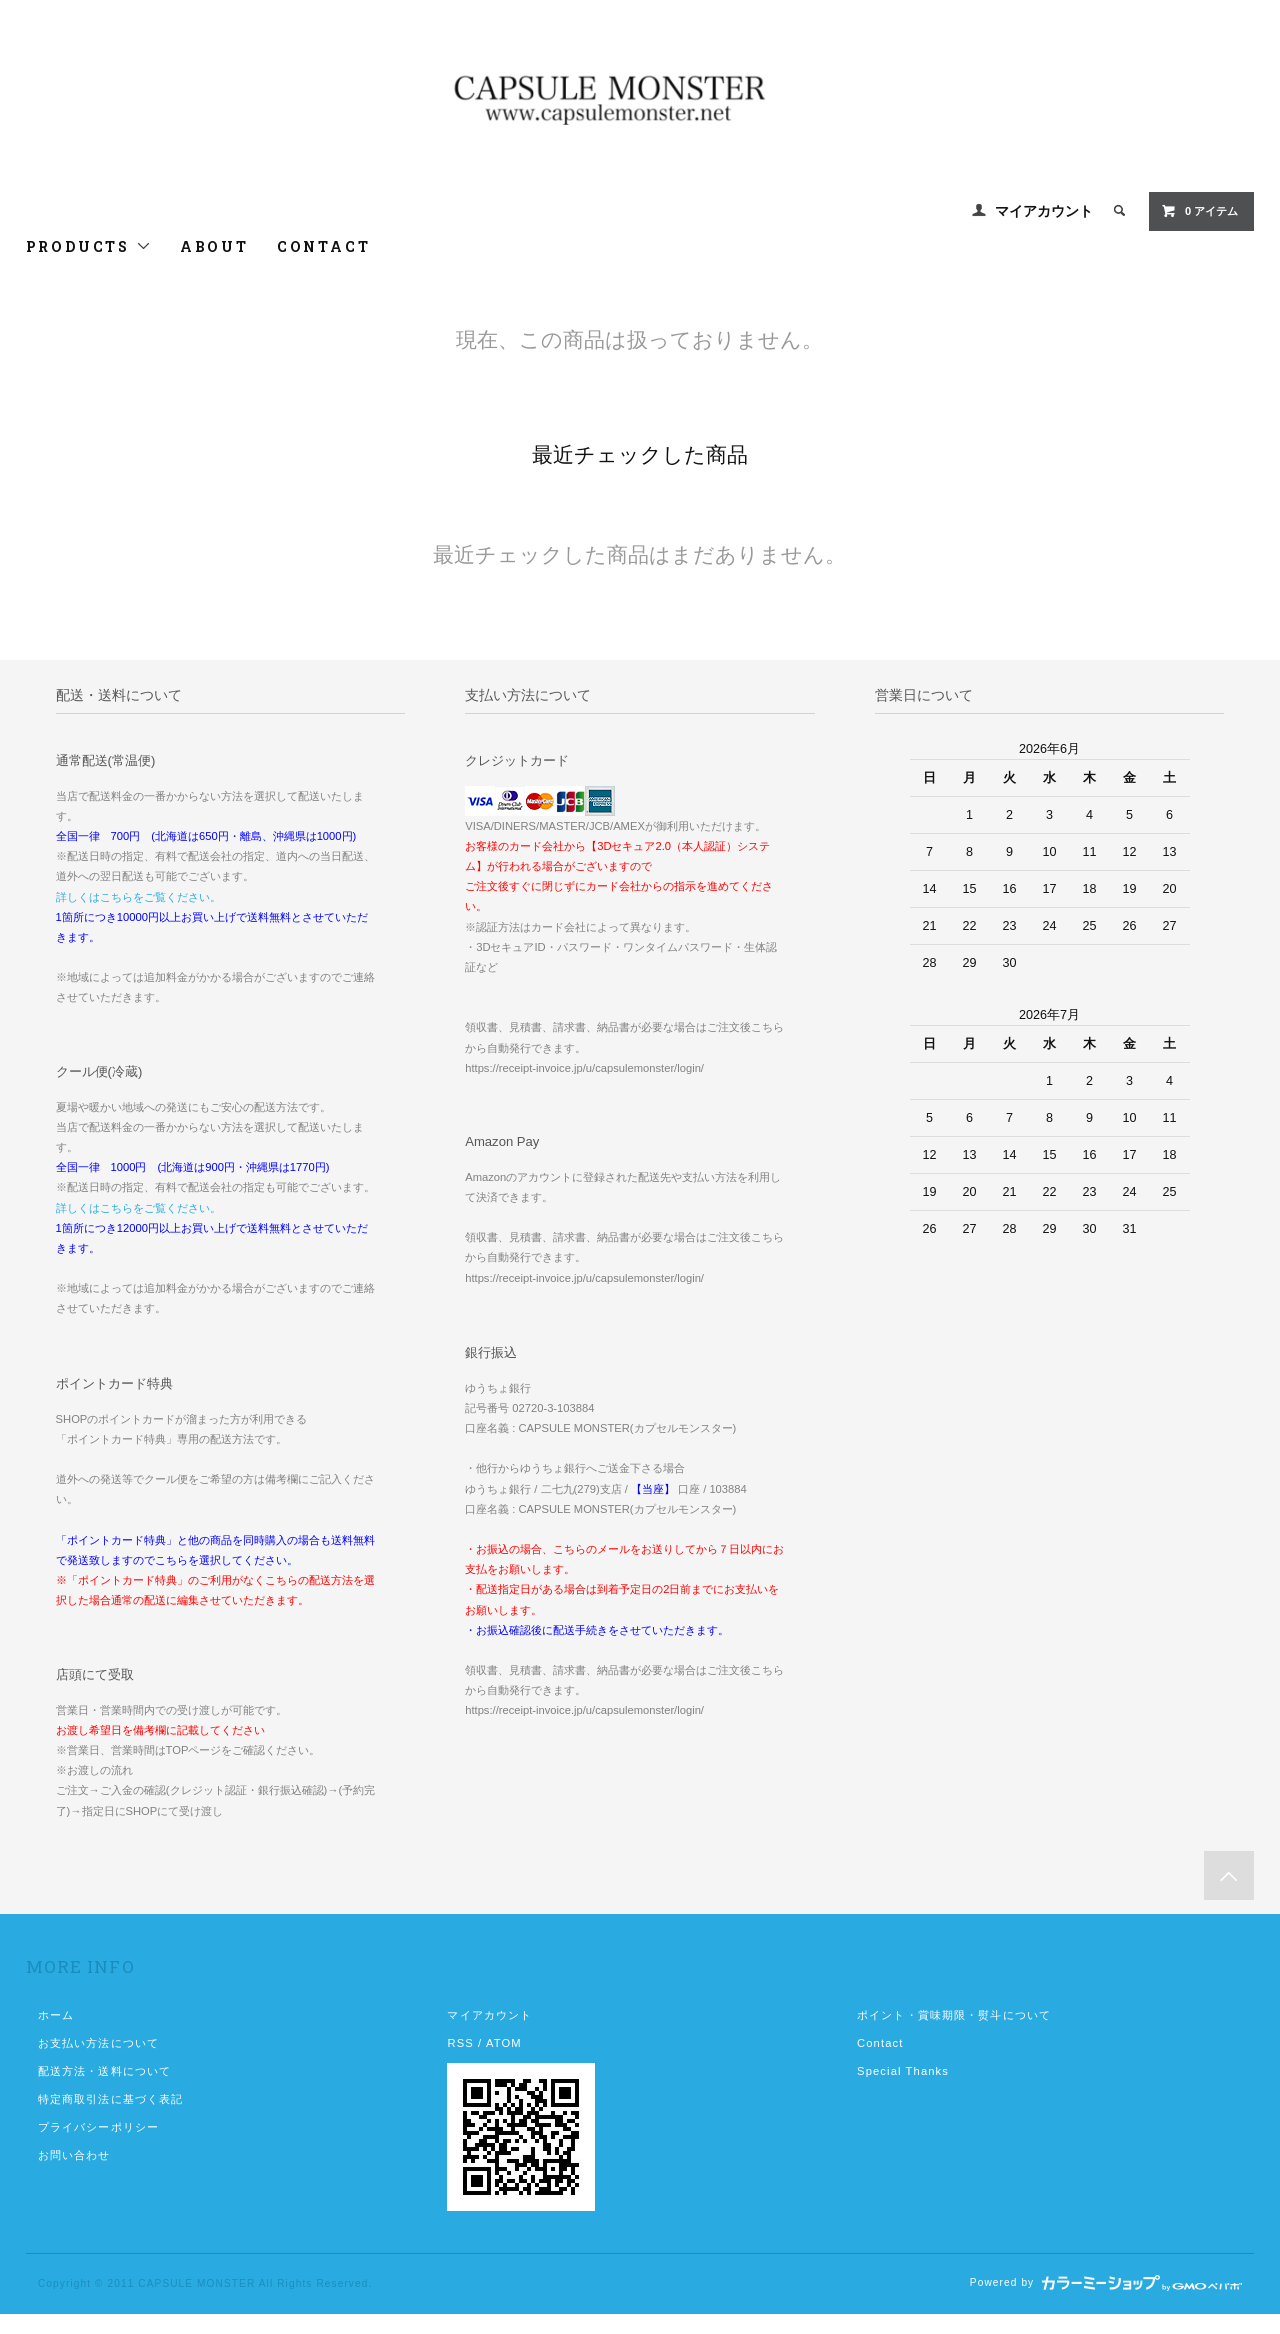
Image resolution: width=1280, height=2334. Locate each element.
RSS (460, 2043)
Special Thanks (903, 2071)
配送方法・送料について (104, 2071)
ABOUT (214, 246)
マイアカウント (1044, 211)
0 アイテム (1199, 211)
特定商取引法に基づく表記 (110, 2099)
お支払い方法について (98, 2043)
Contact (880, 2043)
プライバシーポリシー (98, 2127)
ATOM (504, 2043)
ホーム (56, 2015)
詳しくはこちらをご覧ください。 (138, 897)
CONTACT (324, 246)
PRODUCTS (89, 246)
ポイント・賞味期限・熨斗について (954, 2015)
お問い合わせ (74, 2155)
